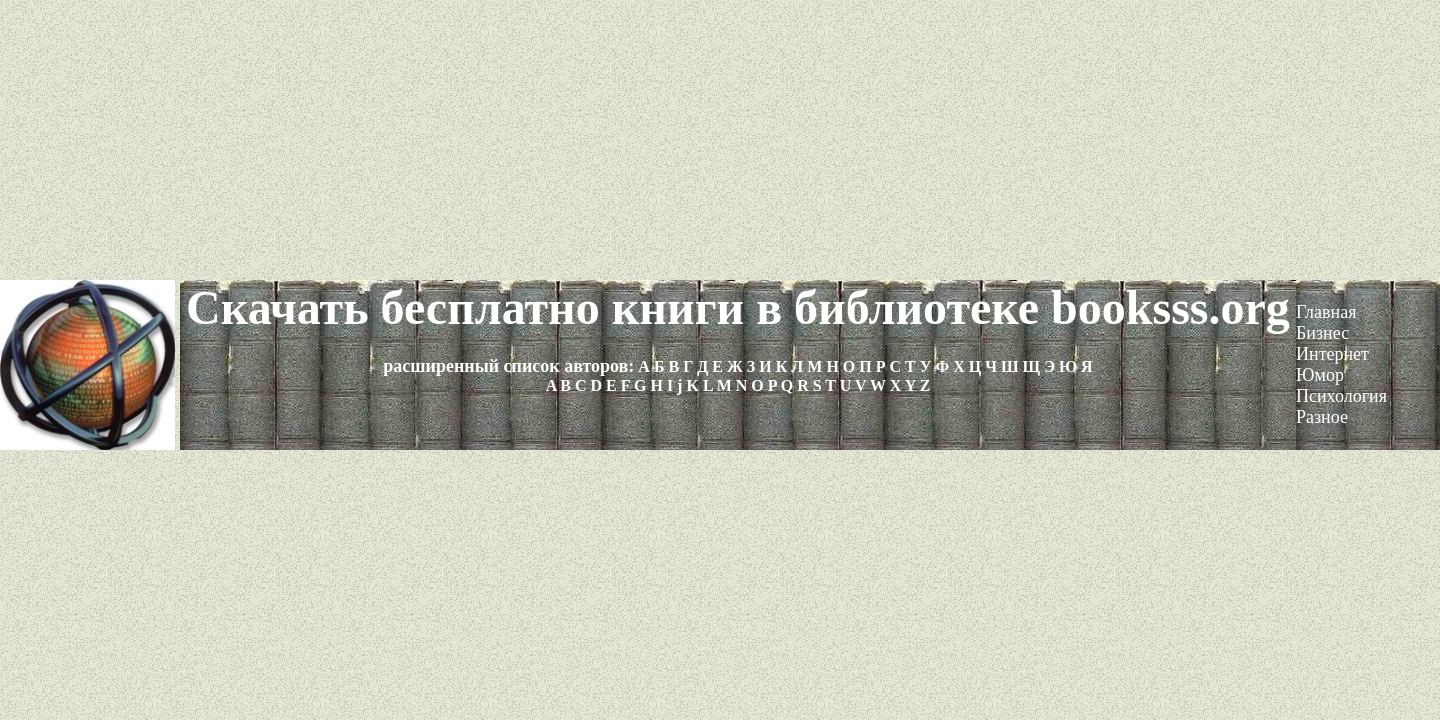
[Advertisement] (720, 140)
